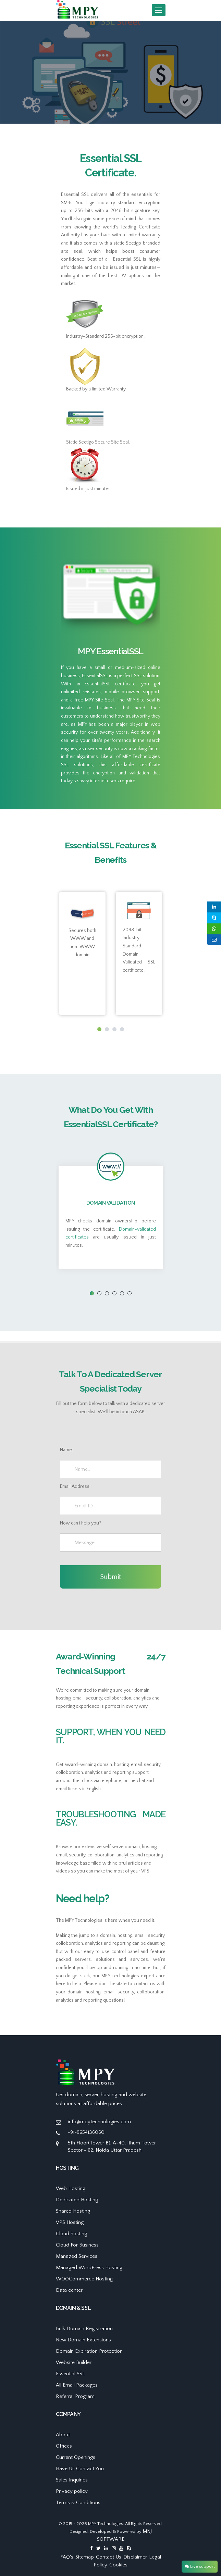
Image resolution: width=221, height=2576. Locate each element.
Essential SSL (70, 2374)
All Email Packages (77, 2385)
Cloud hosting (71, 2234)
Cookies (118, 2565)
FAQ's (66, 2557)
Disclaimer (135, 2557)
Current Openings (75, 2457)
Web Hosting (70, 2188)
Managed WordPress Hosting (89, 2267)
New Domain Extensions (83, 2340)
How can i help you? (80, 1523)
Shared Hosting (73, 2211)
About (63, 2435)
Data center (69, 2290)
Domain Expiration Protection (89, 2351)
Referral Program (75, 2396)
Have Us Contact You (80, 2469)
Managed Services (76, 2256)
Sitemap (84, 2557)
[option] (110, 72)
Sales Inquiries (72, 2480)
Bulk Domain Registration (84, 2328)
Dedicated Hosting (77, 2200)
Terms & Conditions (78, 2502)
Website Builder (73, 2362)
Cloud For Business (77, 2245)
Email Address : (75, 1486)
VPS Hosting (70, 2222)
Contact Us (108, 2557)
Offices (64, 2446)
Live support (200, 2566)
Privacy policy (72, 2491)
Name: (66, 1450)
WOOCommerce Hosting (84, 2279)
